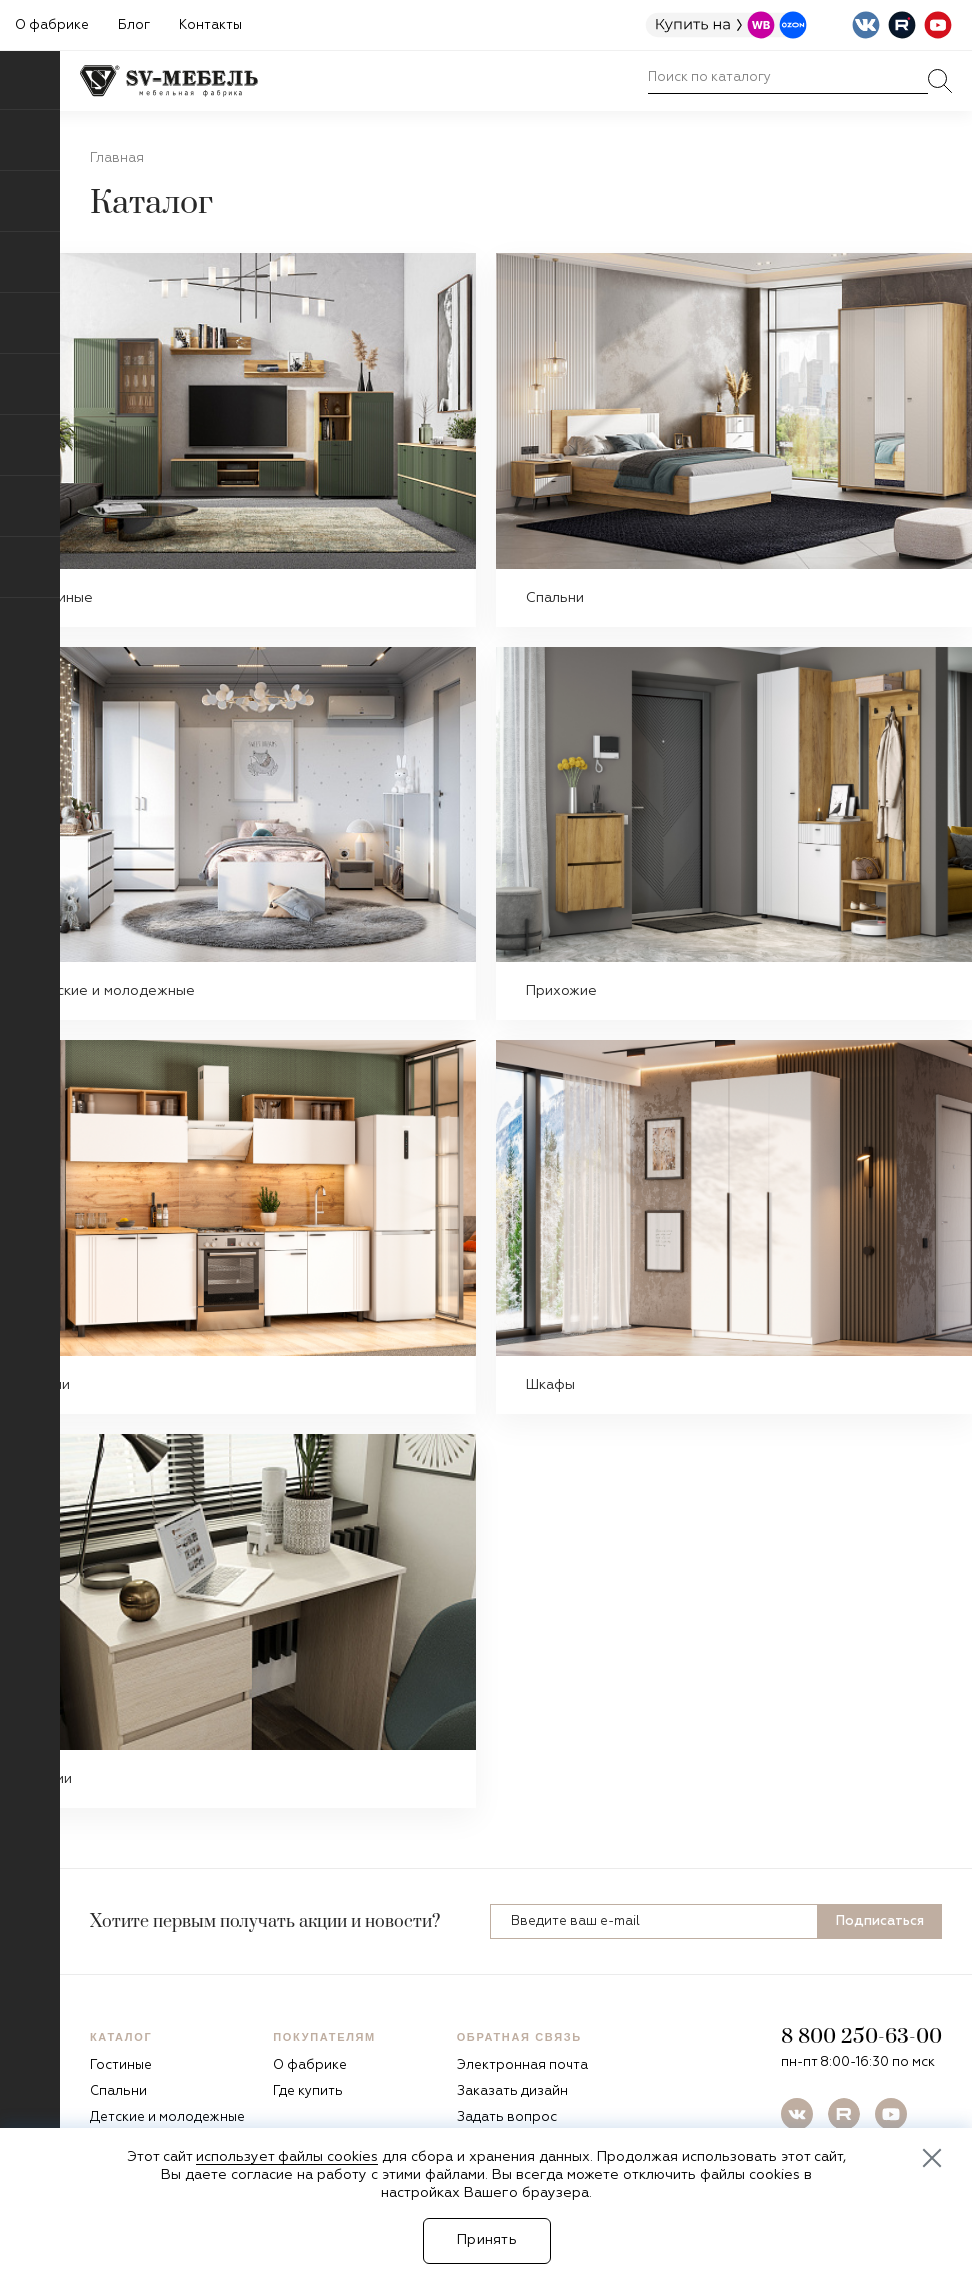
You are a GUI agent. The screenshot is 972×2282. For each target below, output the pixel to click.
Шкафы (550, 1385)
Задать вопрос (507, 2117)
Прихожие (561, 991)
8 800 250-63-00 (861, 2037)
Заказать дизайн (512, 2091)
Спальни (555, 598)
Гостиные (61, 598)
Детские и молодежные (112, 991)
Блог (134, 25)
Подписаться (880, 1921)
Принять (487, 2240)
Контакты (210, 25)
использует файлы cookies (287, 2157)
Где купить (308, 2091)
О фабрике (52, 25)
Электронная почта (522, 2065)
